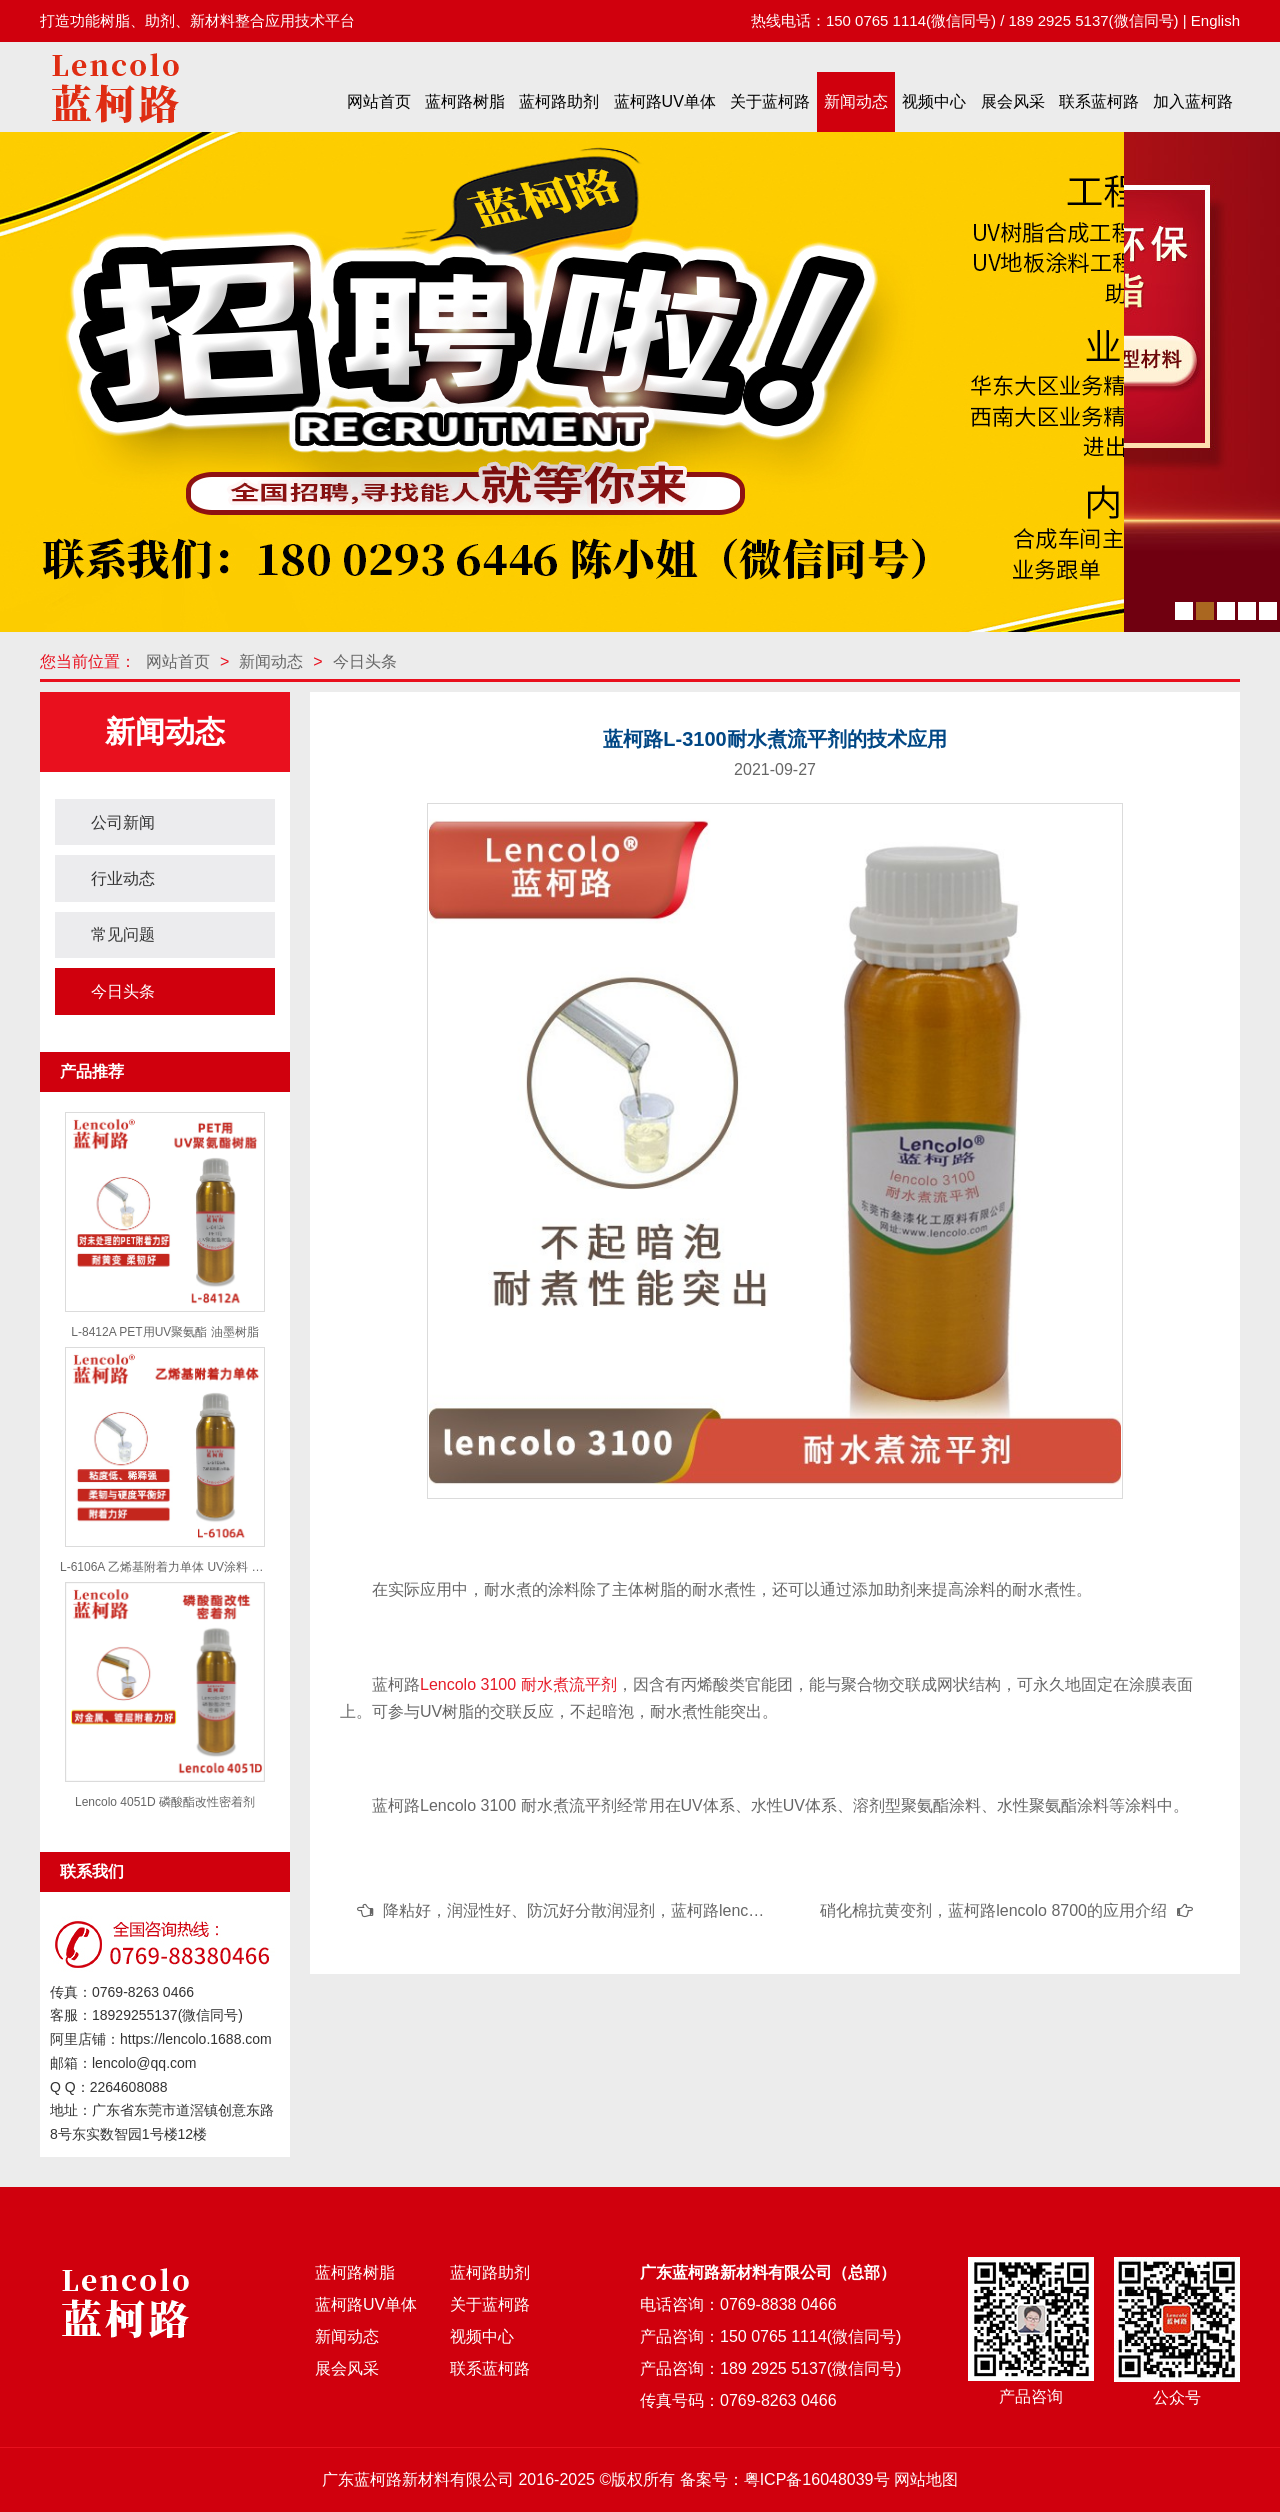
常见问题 (123, 934)
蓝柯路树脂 (465, 101)
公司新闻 (123, 822)
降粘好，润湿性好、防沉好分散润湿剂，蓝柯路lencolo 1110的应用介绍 (636, 1910)
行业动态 (123, 878)
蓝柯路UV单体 (665, 101)
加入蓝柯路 (1193, 101)
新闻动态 (856, 101)
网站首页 (379, 101)
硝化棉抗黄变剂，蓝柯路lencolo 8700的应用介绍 (993, 1910)
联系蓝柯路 (1099, 101)
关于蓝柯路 (770, 101)
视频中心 (934, 101)
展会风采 (1013, 101)
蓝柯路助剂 (559, 101)
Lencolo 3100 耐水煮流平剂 (518, 1684)
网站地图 (926, 2479)
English (1215, 20)
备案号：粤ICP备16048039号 (785, 2479)
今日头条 (365, 661)
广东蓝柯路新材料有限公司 (418, 2479)
